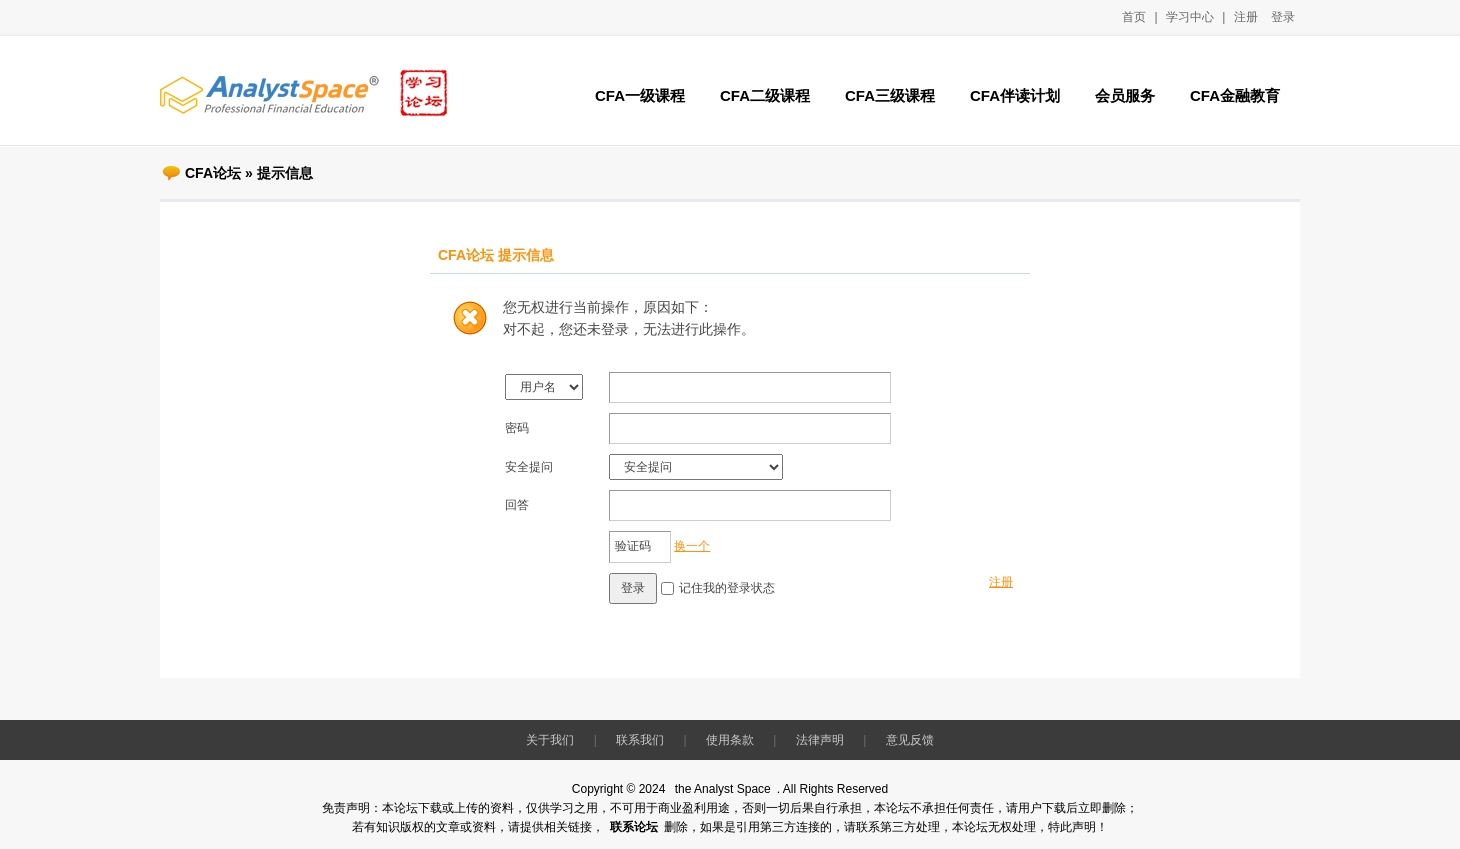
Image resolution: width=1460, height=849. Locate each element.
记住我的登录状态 (727, 587)
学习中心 (1190, 17)
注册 (1246, 17)
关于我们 (550, 740)
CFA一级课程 (640, 95)
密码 (517, 428)
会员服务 (1125, 95)
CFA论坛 (213, 173)
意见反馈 (910, 740)
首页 (1134, 17)
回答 (517, 505)
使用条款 (730, 740)
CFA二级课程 (765, 95)
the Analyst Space (723, 789)
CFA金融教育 (1235, 95)
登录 (1283, 17)
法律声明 (820, 740)
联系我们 (640, 740)
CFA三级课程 (890, 95)
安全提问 (529, 467)
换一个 (692, 546)
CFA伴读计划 (1015, 95)
